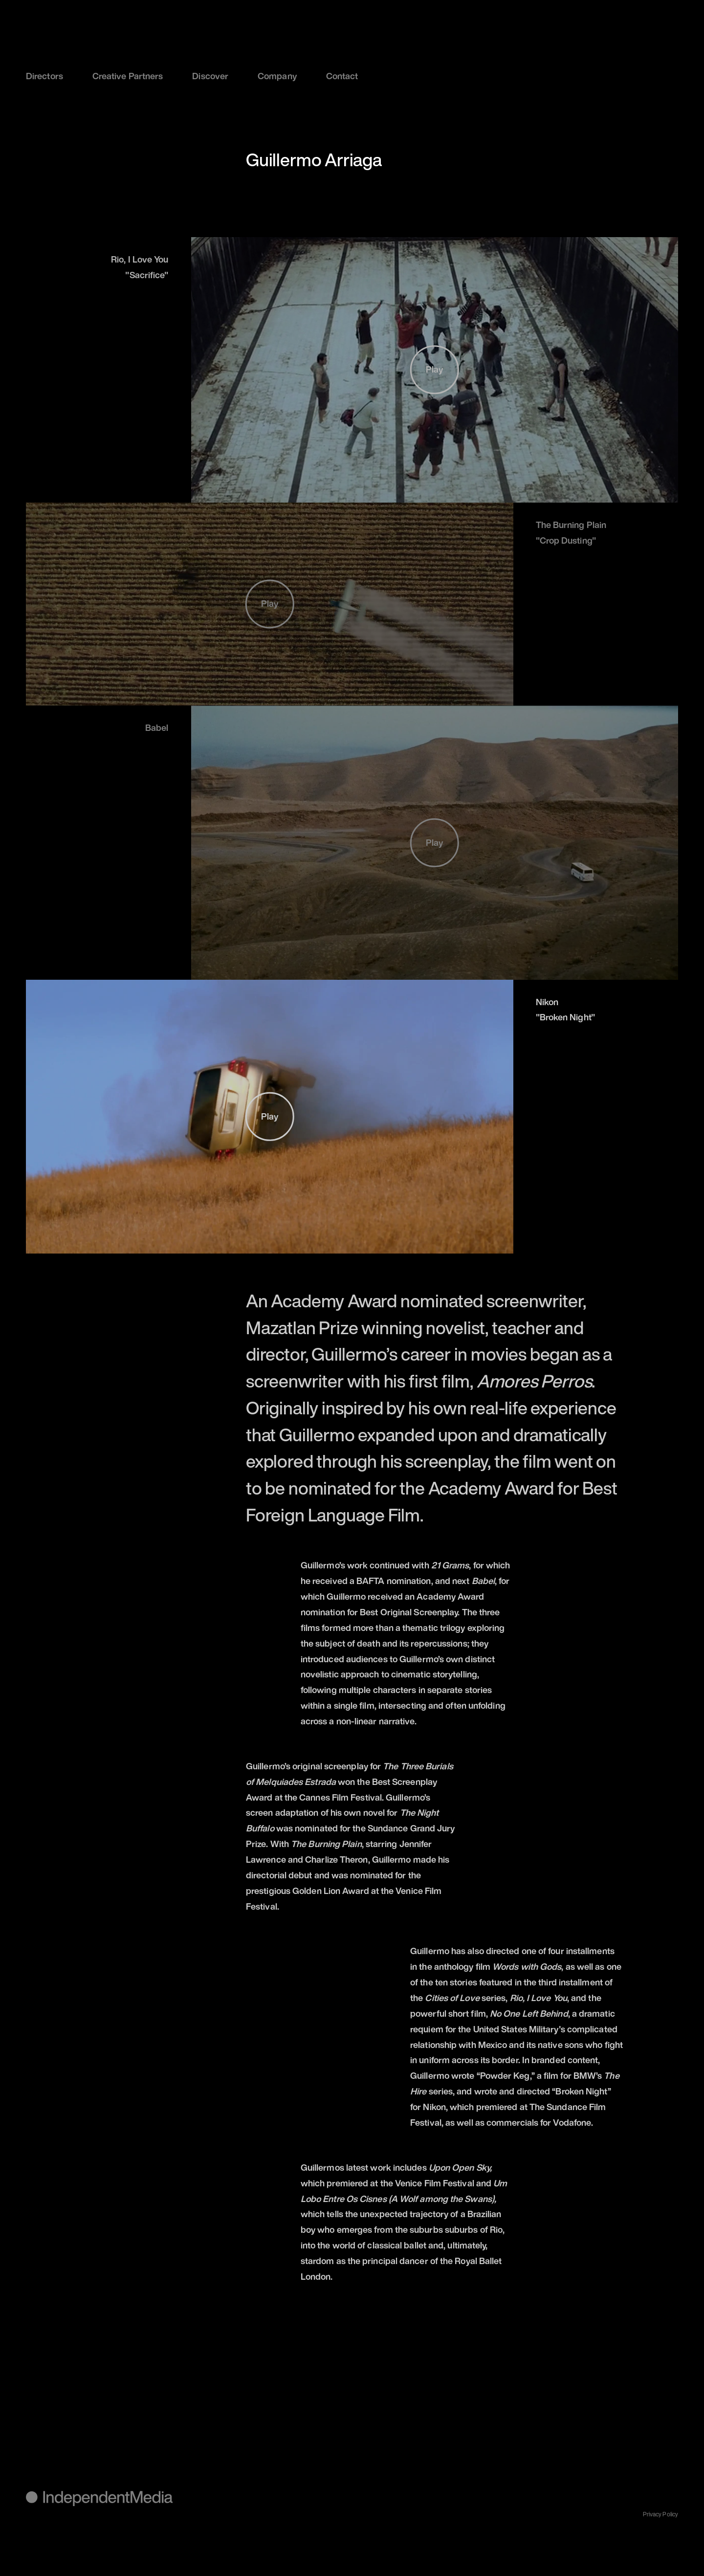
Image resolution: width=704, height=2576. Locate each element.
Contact (342, 75)
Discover (210, 75)
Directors (44, 75)
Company (277, 75)
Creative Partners (127, 75)
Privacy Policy (660, 2514)
